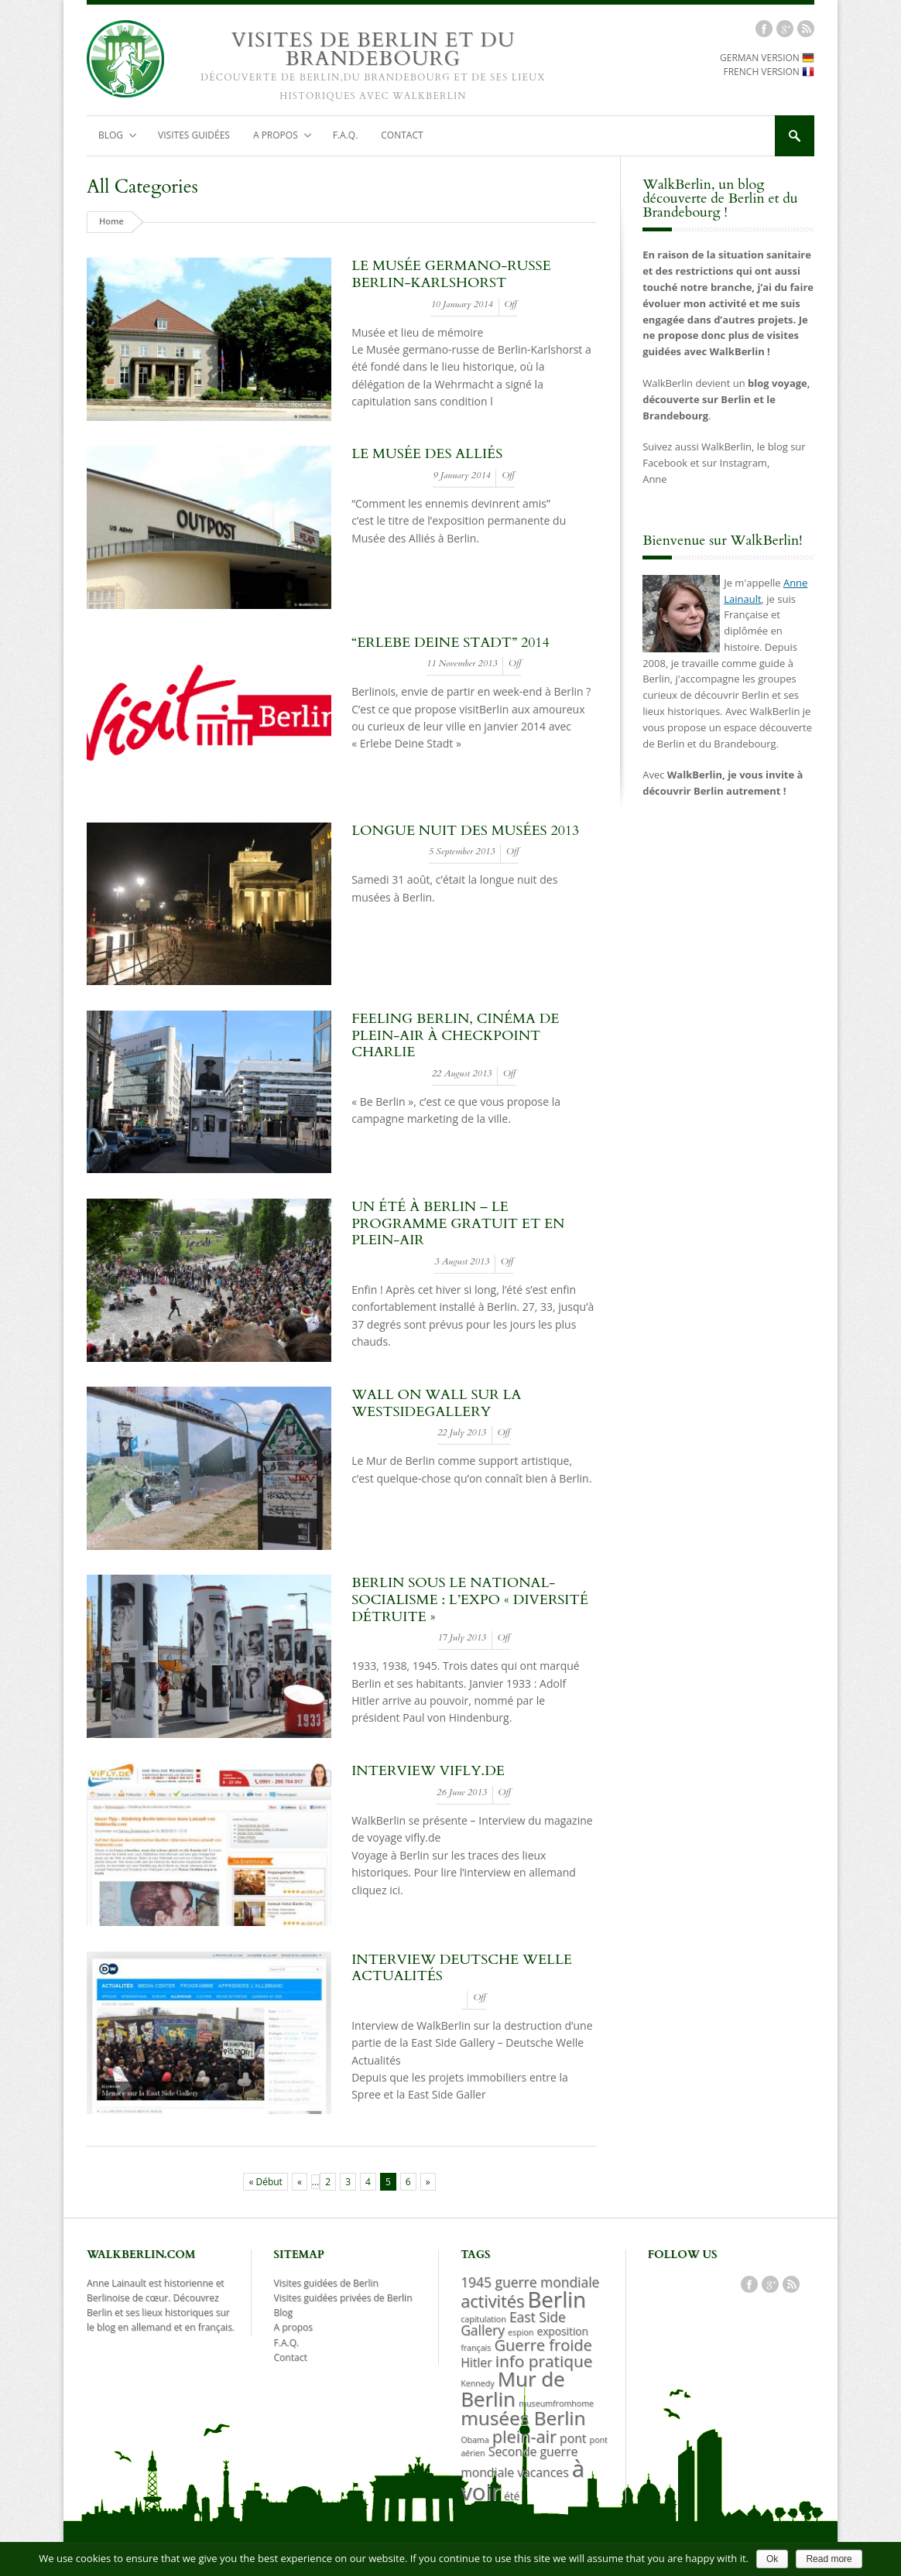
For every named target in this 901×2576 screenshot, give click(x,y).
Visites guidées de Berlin (326, 2285)
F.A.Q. (345, 137)
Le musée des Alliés (426, 456)
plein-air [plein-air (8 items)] (524, 2438)
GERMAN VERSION (767, 60)
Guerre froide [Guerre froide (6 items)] (542, 2347)
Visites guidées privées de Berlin (343, 2300)
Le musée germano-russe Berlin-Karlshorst (450, 276)
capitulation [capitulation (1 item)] (483, 2321)
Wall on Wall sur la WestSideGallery (436, 1405)
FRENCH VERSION (769, 73)
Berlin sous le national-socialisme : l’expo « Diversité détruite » (469, 1601)
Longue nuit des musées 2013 (465, 833)
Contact (402, 137)
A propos (277, 138)
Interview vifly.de (428, 1773)
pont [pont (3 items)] (573, 2440)
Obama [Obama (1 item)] (475, 2442)
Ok (772, 2559)
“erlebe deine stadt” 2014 (450, 644)
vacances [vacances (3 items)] (542, 2474)
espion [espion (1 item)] (520, 2334)
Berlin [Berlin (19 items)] (556, 2301)
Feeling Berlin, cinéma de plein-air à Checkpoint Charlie (455, 1037)
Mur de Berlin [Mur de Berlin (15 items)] (513, 2390)
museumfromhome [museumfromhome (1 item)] (556, 2405)
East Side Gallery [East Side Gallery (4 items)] (513, 2326)
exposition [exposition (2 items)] (562, 2333)
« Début (265, 2184)
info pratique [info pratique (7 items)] (544, 2363)
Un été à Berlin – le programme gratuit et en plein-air (457, 1225)
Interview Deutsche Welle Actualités (461, 1970)
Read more (828, 2559)
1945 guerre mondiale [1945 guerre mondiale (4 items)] (530, 2284)
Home (111, 223)
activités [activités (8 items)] (492, 2303)
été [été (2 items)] (511, 2498)
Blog (112, 138)
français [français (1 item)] (476, 2350)
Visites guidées (194, 137)
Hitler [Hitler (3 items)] (476, 2364)
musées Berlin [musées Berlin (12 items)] (523, 2420)
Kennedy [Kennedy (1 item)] (477, 2384)
